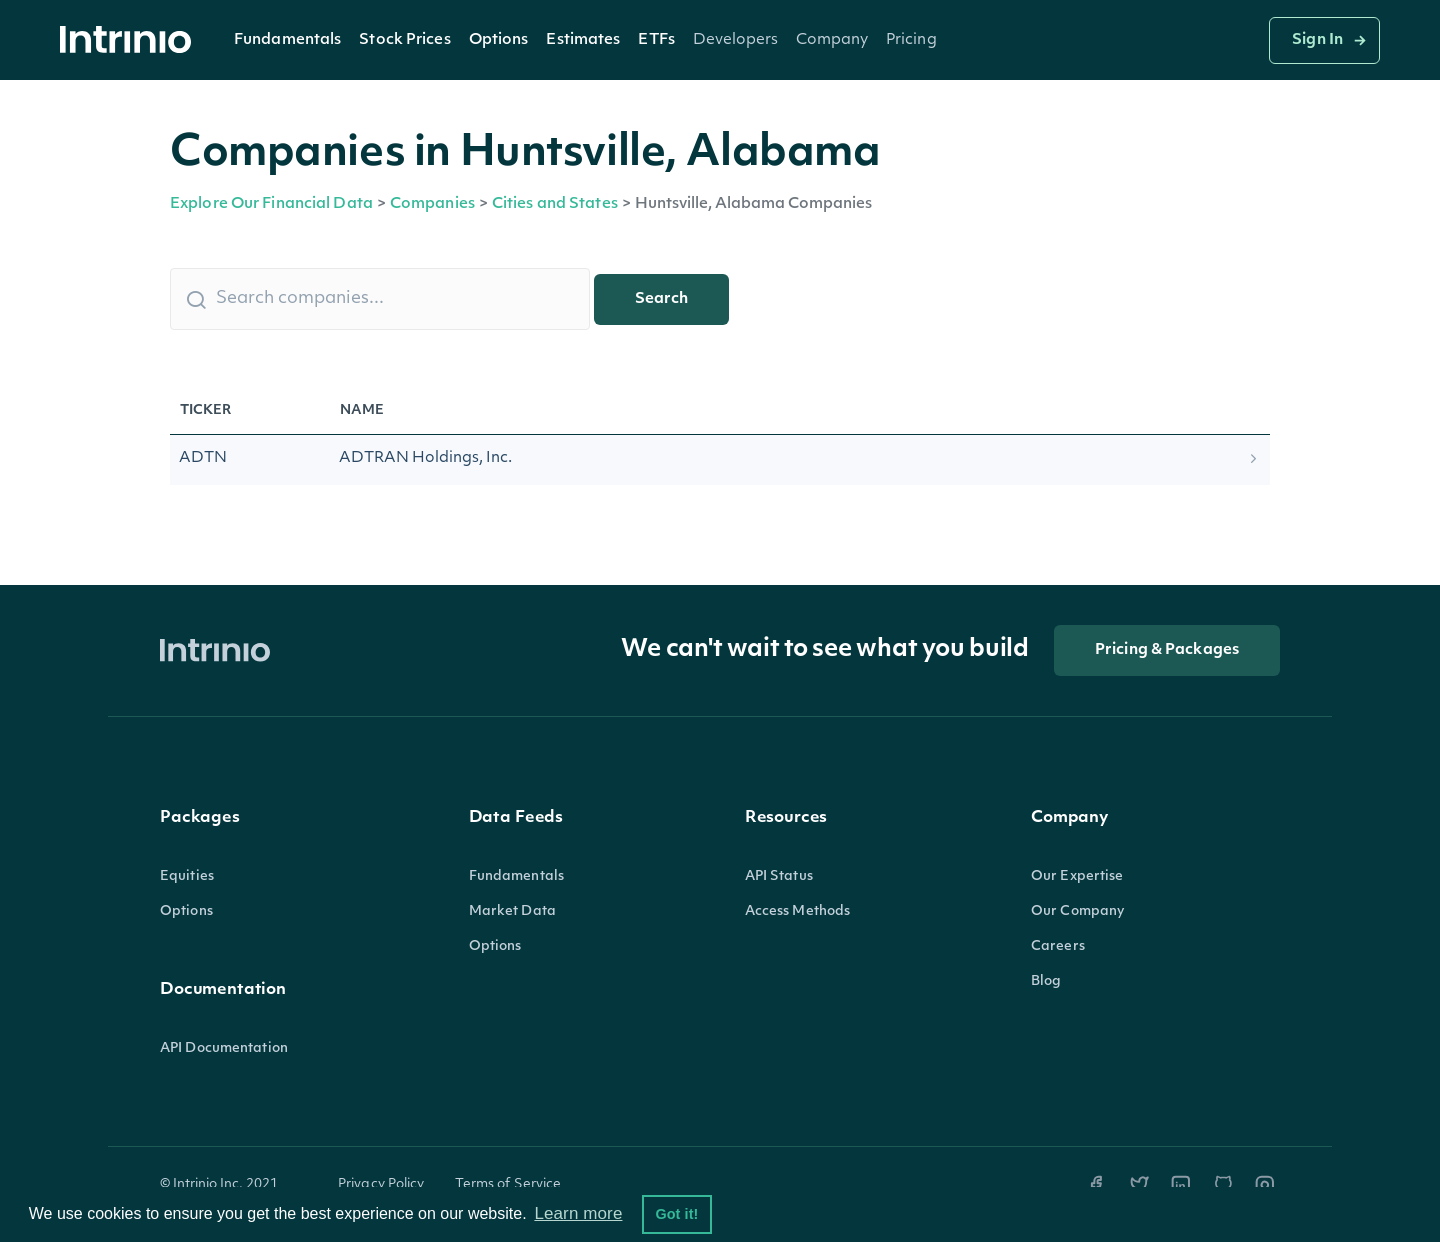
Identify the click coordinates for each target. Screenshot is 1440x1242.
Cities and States (555, 204)
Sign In (1317, 40)
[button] (287, 40)
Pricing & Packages (1167, 650)
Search (661, 299)
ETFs (656, 40)
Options (499, 40)
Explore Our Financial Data (271, 204)
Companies (432, 204)
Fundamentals (287, 40)
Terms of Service (508, 1184)
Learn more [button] (578, 1213)
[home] (131, 40)
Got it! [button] (676, 1214)
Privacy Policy (381, 1184)
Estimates (583, 40)
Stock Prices (404, 40)
